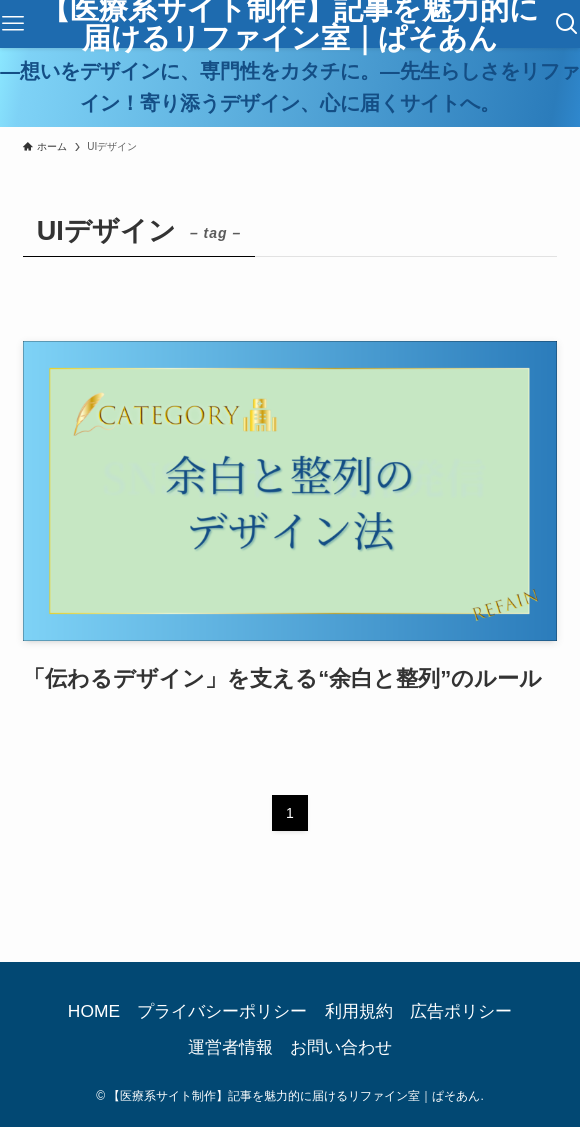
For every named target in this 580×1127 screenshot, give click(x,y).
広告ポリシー (461, 1011)
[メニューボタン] (13, 24)
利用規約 (359, 1011)
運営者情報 (230, 1047)
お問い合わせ (341, 1047)
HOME (94, 1011)
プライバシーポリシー (222, 1011)
